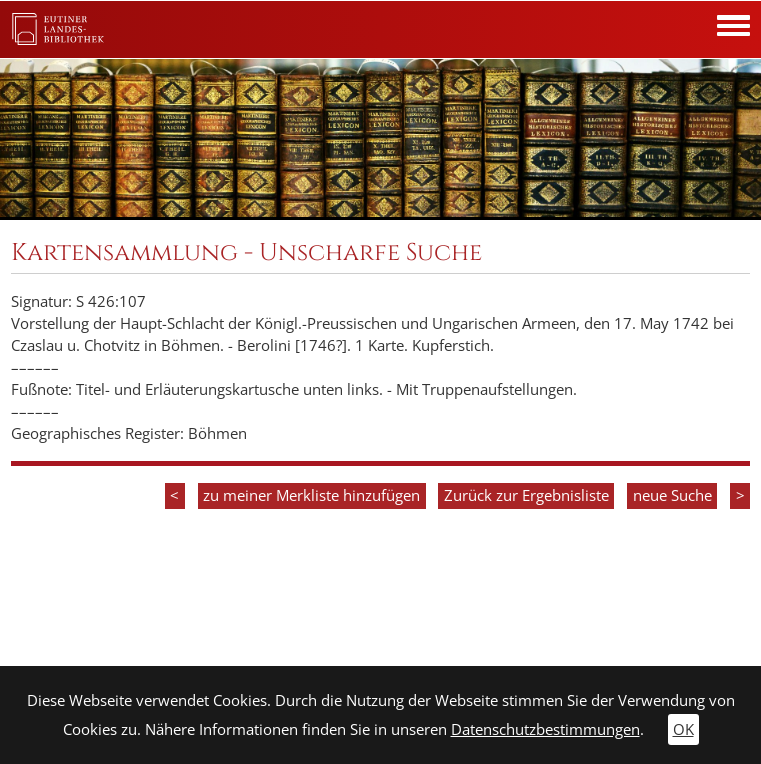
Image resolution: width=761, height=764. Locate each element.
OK (683, 729)
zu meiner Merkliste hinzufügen (311, 495)
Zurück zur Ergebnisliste (526, 495)
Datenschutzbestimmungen (545, 729)
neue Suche (672, 495)
